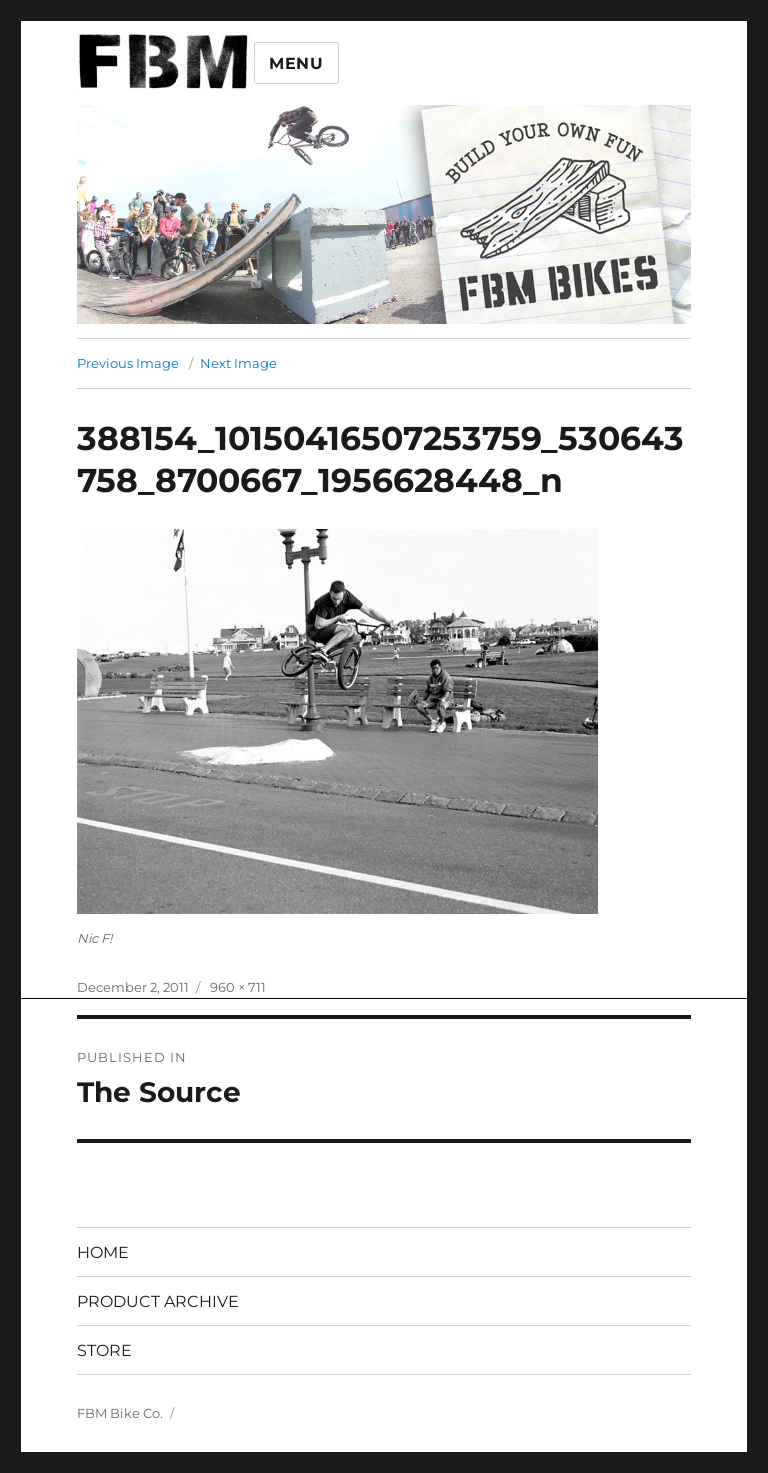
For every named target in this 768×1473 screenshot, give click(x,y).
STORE (104, 1350)
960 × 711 (238, 987)
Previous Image (128, 363)
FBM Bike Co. (120, 1413)
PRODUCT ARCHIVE (158, 1301)
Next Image (238, 363)
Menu (296, 63)
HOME (103, 1252)
